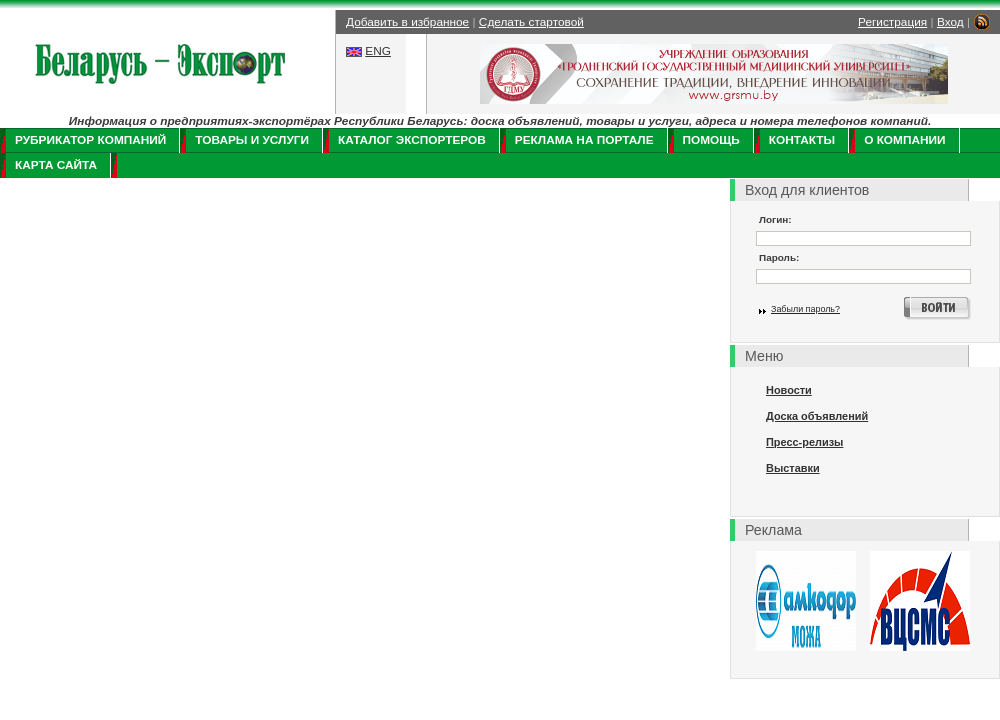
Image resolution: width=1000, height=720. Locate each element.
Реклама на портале (584, 140)
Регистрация (892, 22)
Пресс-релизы (804, 442)
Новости (789, 390)
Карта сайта (56, 165)
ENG (378, 51)
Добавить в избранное (407, 22)
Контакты (802, 140)
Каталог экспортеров (412, 140)
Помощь (711, 140)
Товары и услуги (252, 140)
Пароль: (779, 257)
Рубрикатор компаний (90, 140)
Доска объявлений (817, 416)
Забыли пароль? (805, 309)
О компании (904, 140)
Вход (950, 22)
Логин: (775, 219)
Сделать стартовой (531, 22)
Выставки (793, 468)
